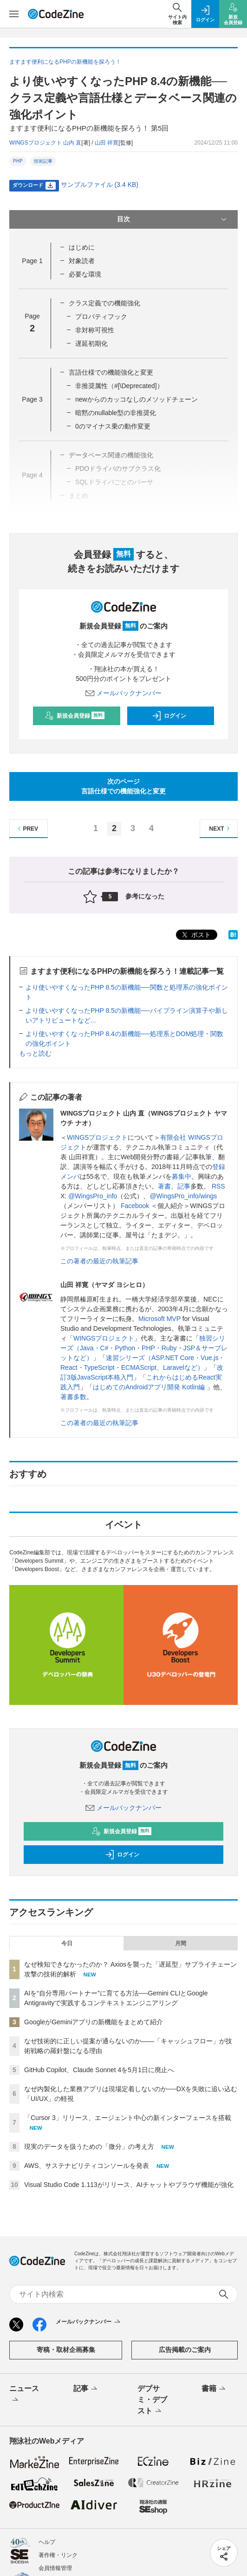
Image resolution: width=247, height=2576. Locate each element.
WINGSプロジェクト (97, 1137)
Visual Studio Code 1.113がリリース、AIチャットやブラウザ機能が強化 (129, 2184)
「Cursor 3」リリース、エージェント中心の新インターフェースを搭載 (127, 2117)
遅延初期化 (91, 343)
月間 (180, 1943)
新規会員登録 (74, 715)
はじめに (82, 247)
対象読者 (82, 260)
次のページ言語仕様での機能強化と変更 (123, 786)
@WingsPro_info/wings (183, 1196)
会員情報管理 (55, 2568)
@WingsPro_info (92, 1196)
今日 (66, 1943)
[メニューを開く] (14, 14)
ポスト (195, 935)
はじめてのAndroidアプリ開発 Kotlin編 (150, 1387)
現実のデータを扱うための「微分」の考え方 (89, 2146)
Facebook (135, 1205)
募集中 (181, 1176)
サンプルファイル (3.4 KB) (99, 184)
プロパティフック (101, 316)
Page (32, 260)
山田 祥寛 (106, 142)
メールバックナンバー (123, 693)
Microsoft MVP (159, 1318)
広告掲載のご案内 (185, 2349)
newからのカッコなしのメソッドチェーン (136, 399)
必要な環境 (85, 274)
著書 (164, 1186)
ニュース (24, 2394)
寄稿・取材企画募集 (66, 2349)
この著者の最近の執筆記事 (99, 1261)
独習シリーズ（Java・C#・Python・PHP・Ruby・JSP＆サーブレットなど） (144, 1347)
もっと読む (35, 1053)
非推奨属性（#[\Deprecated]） (119, 386)
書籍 (214, 2389)
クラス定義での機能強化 (104, 303)
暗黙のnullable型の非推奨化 (115, 412)
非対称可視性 (94, 330)
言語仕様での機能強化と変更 (111, 372)
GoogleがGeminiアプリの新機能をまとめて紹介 (93, 2022)
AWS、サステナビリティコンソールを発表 (86, 2165)
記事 (183, 1186)
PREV (26, 828)
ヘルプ (47, 2542)
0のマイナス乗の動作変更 (112, 426)
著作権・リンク (58, 2555)
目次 (172, 219)
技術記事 (43, 161)
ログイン (169, 715)
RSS (218, 1186)
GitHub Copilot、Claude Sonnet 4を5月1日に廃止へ (99, 2070)
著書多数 (73, 1396)
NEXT (220, 828)
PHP (18, 161)
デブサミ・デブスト (152, 2400)
